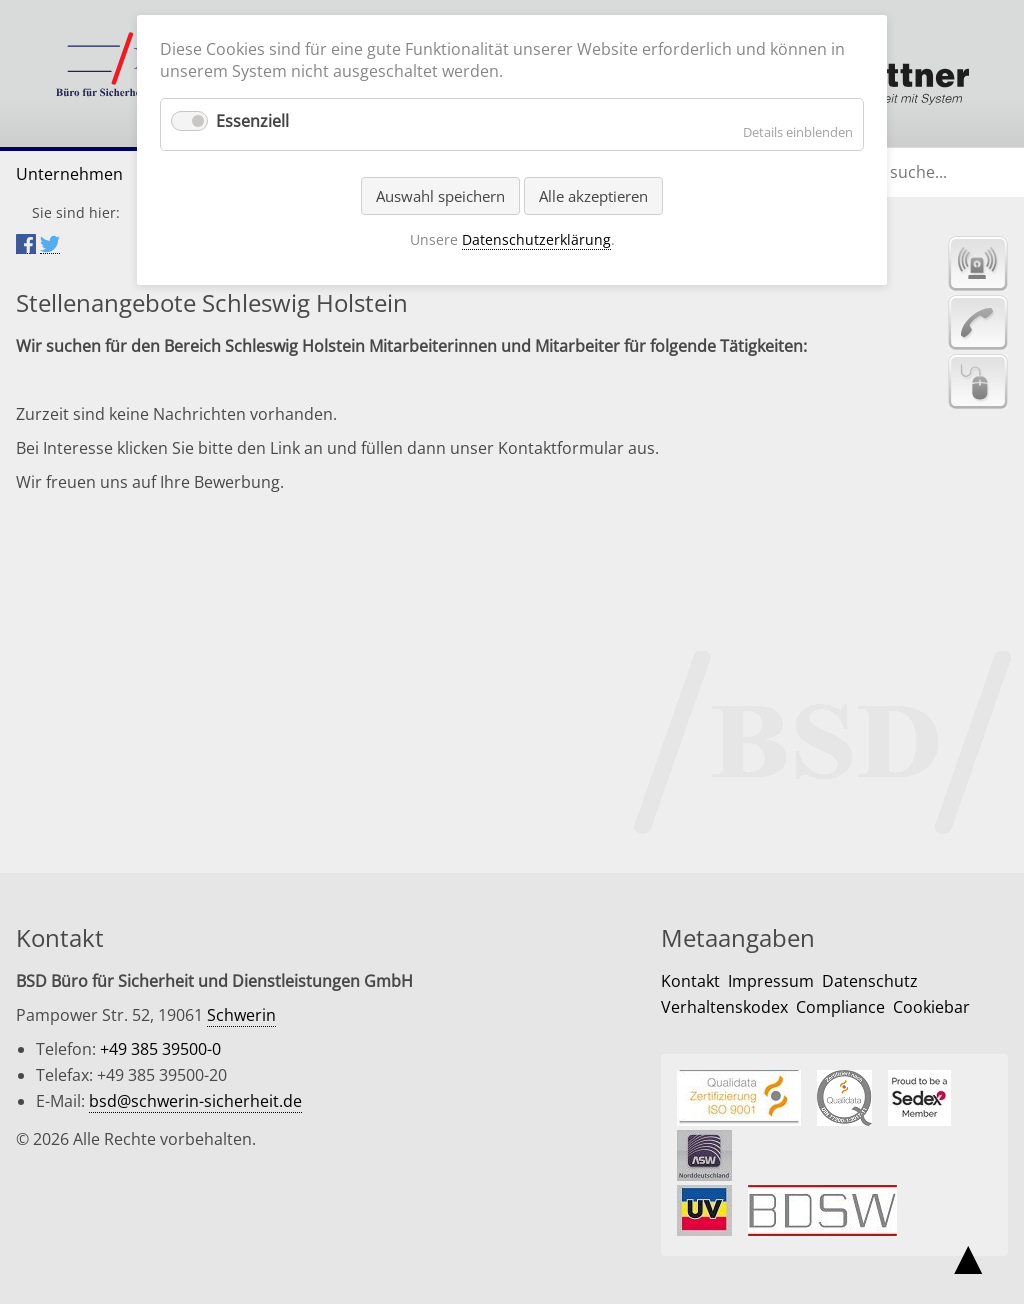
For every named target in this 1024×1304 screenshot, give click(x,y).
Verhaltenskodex (724, 1007)
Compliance (840, 1007)
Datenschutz (870, 981)
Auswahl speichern (440, 196)
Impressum (771, 981)
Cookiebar (931, 1007)
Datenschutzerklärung (536, 239)
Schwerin (241, 1015)
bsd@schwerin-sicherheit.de (195, 1101)
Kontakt (690, 981)
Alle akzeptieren (593, 196)
